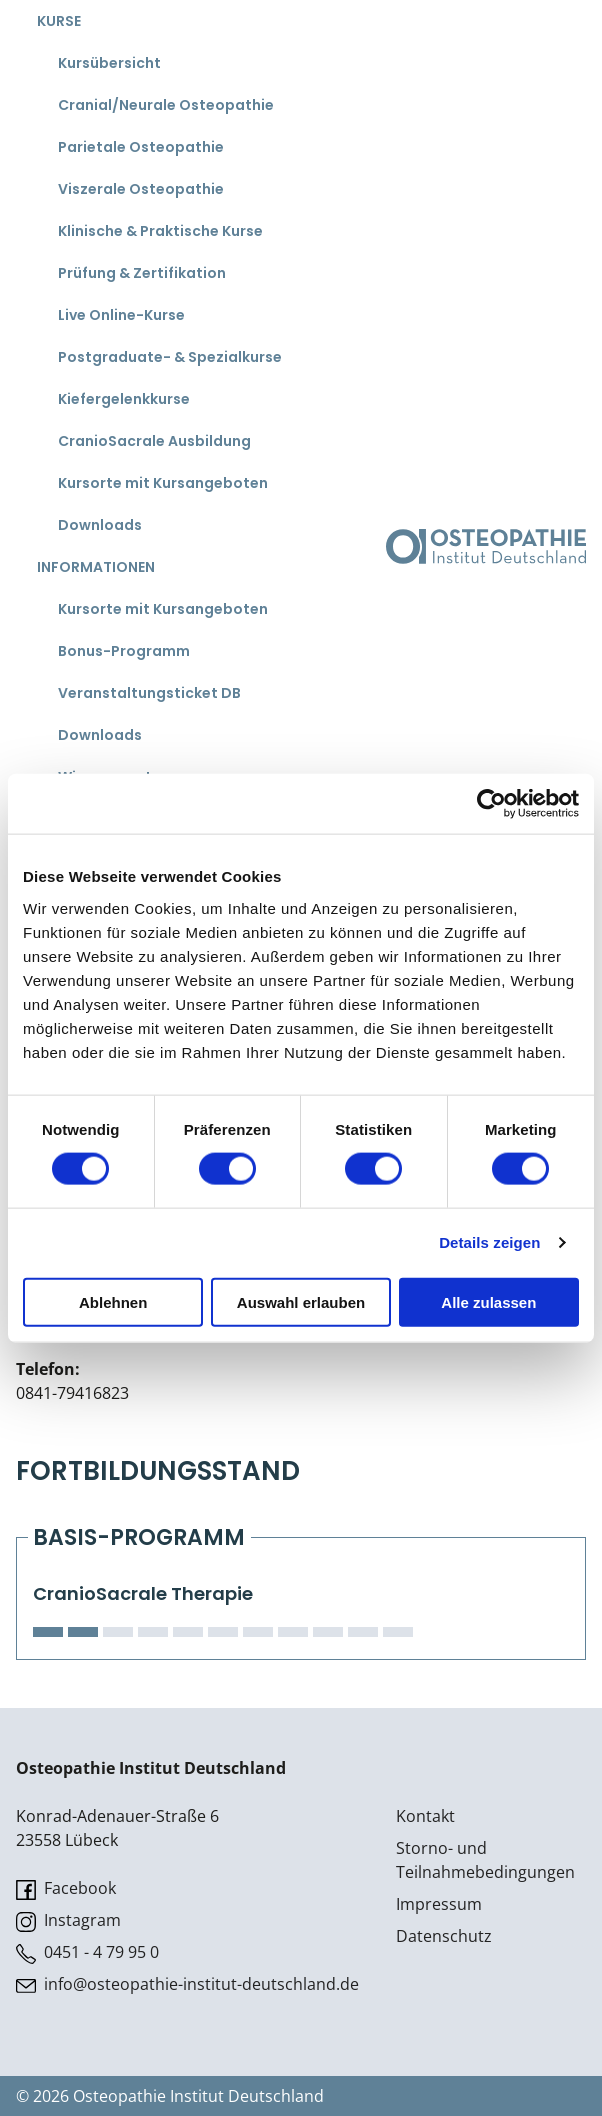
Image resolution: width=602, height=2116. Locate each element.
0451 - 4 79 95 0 (87, 1952)
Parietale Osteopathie (141, 147)
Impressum (439, 1904)
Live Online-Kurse (121, 315)
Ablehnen (113, 1301)
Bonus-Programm (124, 651)
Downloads (100, 525)
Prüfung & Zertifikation (142, 273)
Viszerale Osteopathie (141, 189)
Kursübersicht (109, 63)
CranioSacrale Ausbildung (154, 441)
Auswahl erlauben (301, 1301)
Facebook (66, 1888)
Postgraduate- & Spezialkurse (170, 357)
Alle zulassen (488, 1301)
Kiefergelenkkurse (124, 399)
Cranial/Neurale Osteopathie (166, 105)
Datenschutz (444, 1936)
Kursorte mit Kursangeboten (163, 483)
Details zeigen (489, 1242)
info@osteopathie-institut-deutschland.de (187, 1984)
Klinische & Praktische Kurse (160, 231)
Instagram (68, 1920)
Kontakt (425, 1816)
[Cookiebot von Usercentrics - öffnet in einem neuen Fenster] (491, 804)
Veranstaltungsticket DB (149, 693)
